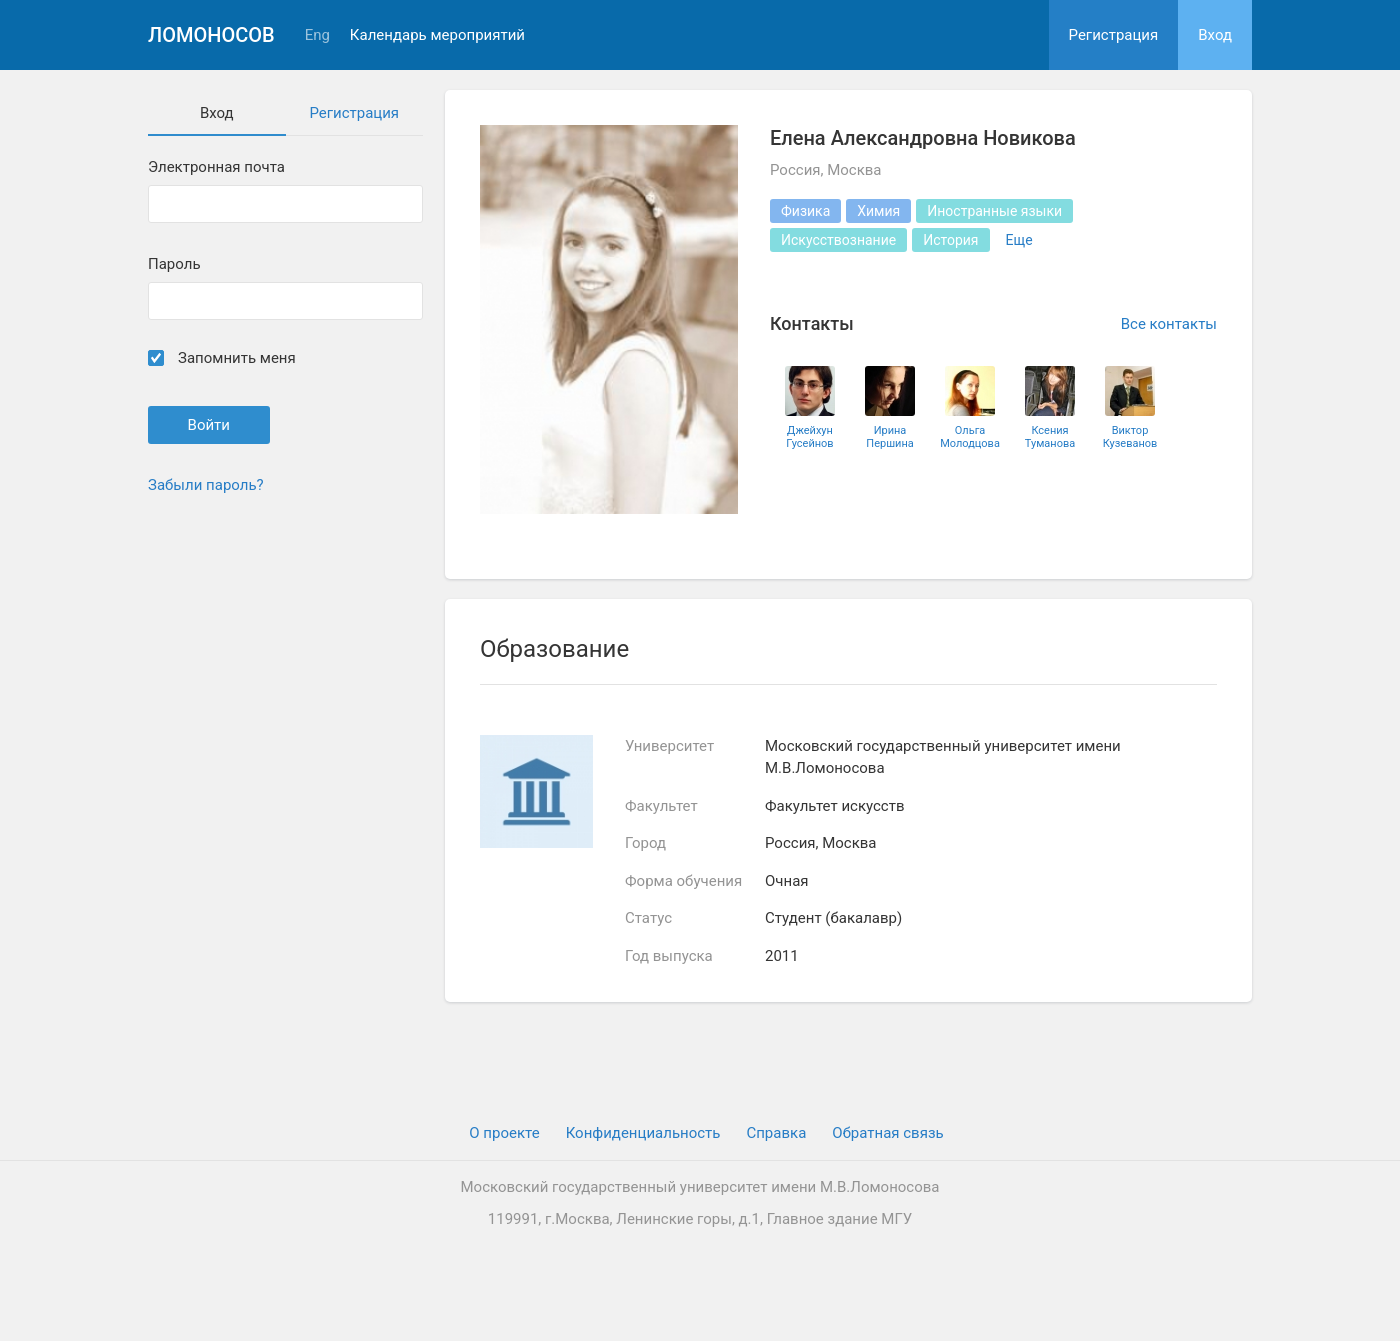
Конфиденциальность (643, 1133)
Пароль (174, 264)
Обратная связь (887, 1133)
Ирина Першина (889, 437)
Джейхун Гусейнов (809, 437)
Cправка (776, 1133)
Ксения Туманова (1050, 437)
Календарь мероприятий (437, 35)
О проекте (504, 1133)
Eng (317, 35)
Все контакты (1169, 324)
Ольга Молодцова (970, 437)
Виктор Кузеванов (1130, 437)
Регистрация (1114, 35)
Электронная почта (216, 167)
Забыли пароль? (206, 485)
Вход (1215, 35)
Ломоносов (211, 35)
